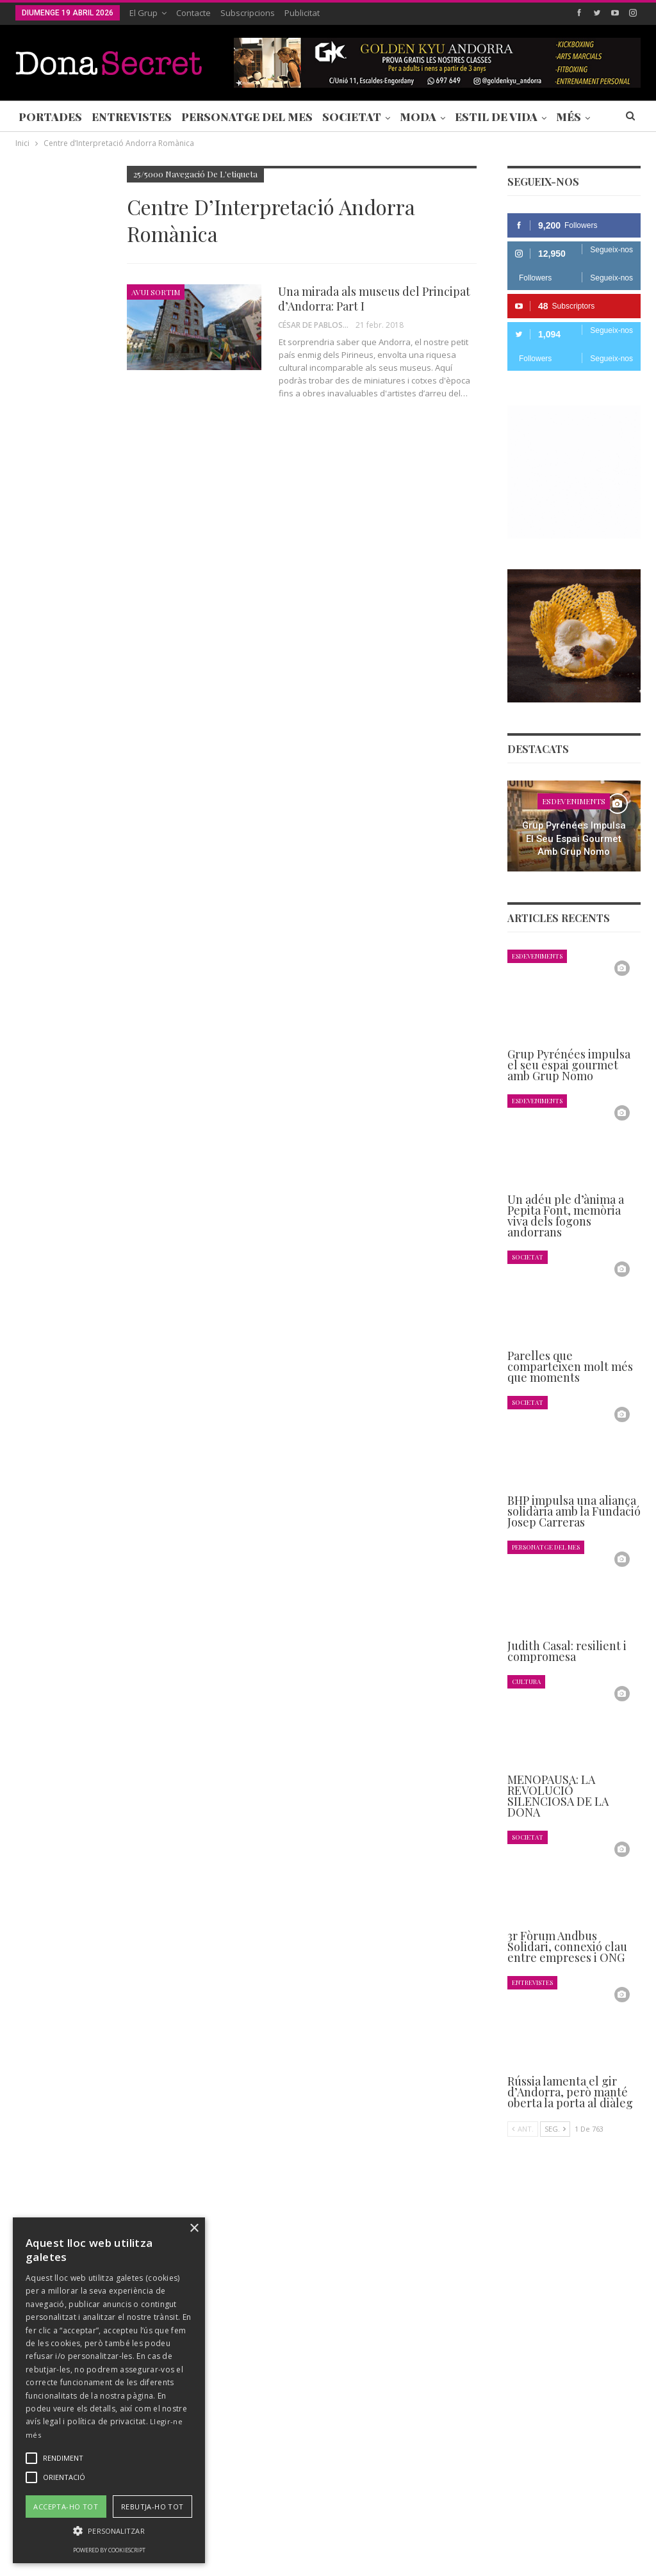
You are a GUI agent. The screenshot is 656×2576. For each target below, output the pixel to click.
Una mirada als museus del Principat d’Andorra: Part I (374, 299)
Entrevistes (132, 116)
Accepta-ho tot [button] (65, 2506)
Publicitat (302, 13)
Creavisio (624, 2555)
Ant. (523, 2129)
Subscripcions (247, 13)
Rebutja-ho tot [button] (152, 2506)
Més (568, 116)
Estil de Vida (496, 116)
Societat (351, 116)
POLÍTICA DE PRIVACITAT (315, 2527)
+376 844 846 (492, 2420)
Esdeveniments (573, 801)
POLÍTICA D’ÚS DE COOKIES (495, 2527)
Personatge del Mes (247, 116)
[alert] (109, 2390)
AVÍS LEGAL (403, 2527)
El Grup (143, 13)
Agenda (32, 553)
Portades (50, 116)
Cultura (526, 1681)
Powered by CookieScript (109, 2550)
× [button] (194, 2228)
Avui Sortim (155, 292)
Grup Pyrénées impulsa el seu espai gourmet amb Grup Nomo (574, 838)
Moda (418, 116)
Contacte (193, 13)
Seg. (555, 2129)
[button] (109, 2531)
